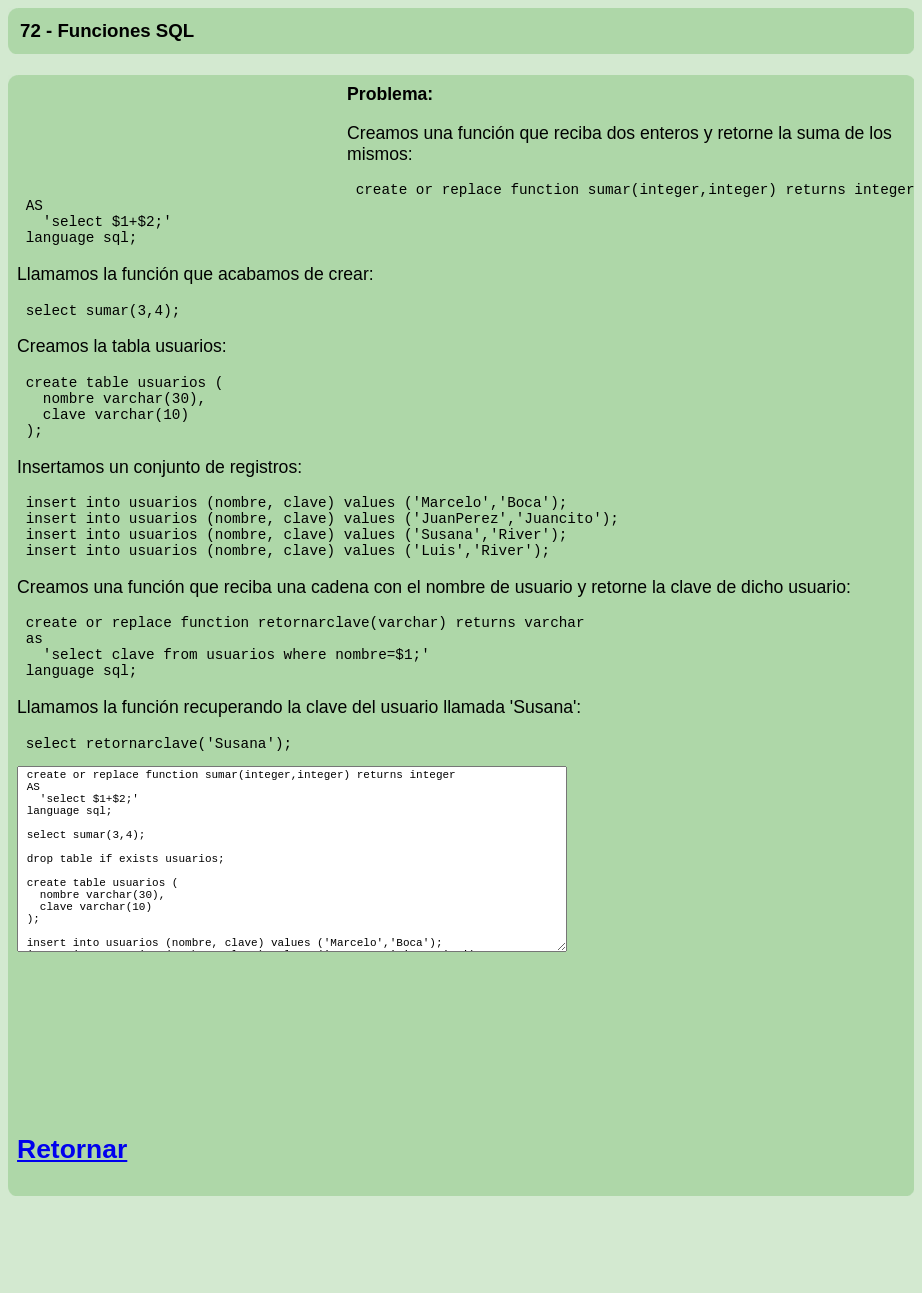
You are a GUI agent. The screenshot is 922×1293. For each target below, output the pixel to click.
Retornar (72, 1203)
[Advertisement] (182, 139)
